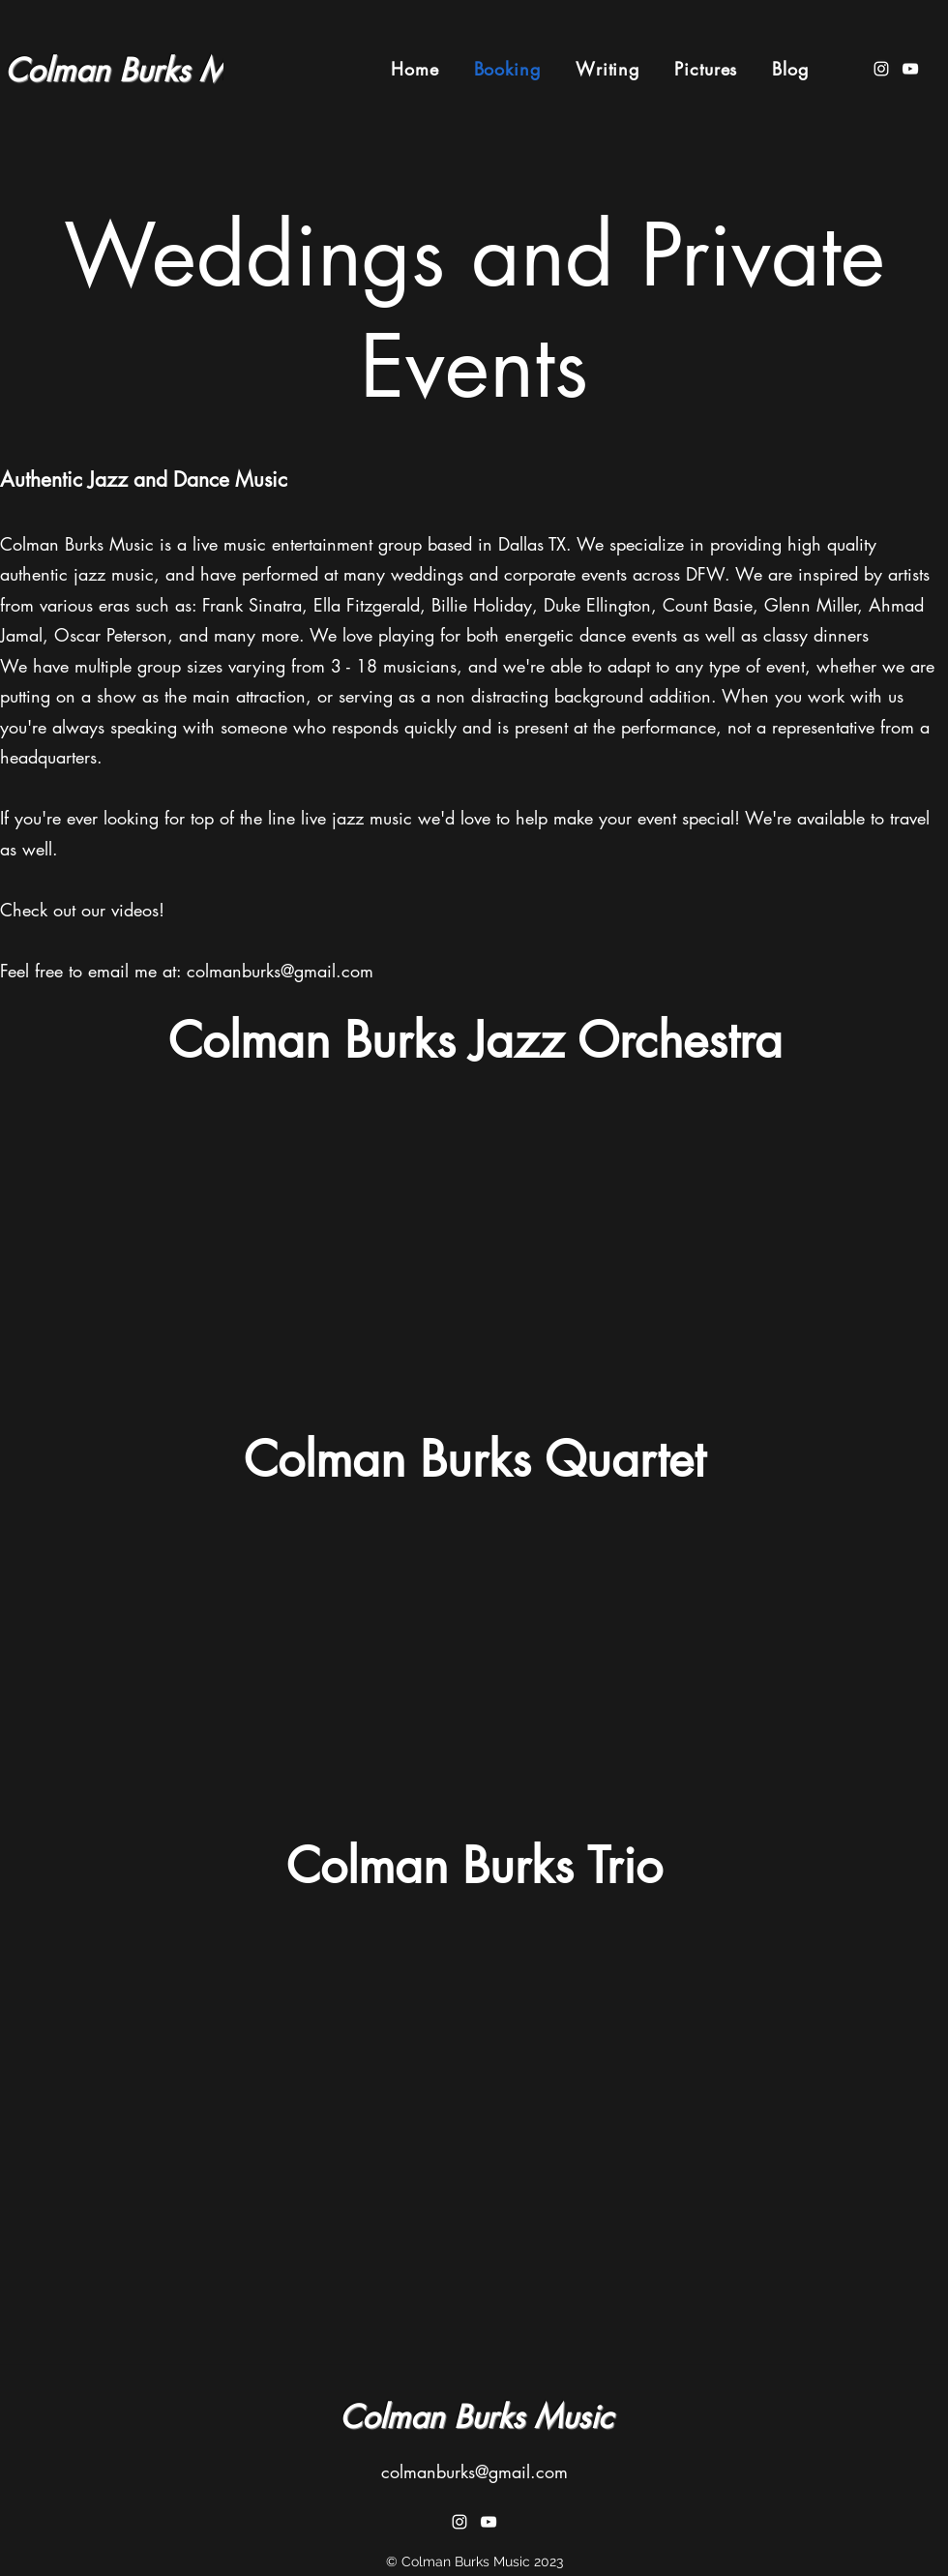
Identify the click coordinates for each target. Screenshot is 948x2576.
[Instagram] (881, 68)
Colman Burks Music (141, 70)
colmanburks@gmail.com (280, 970)
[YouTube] (910, 68)
